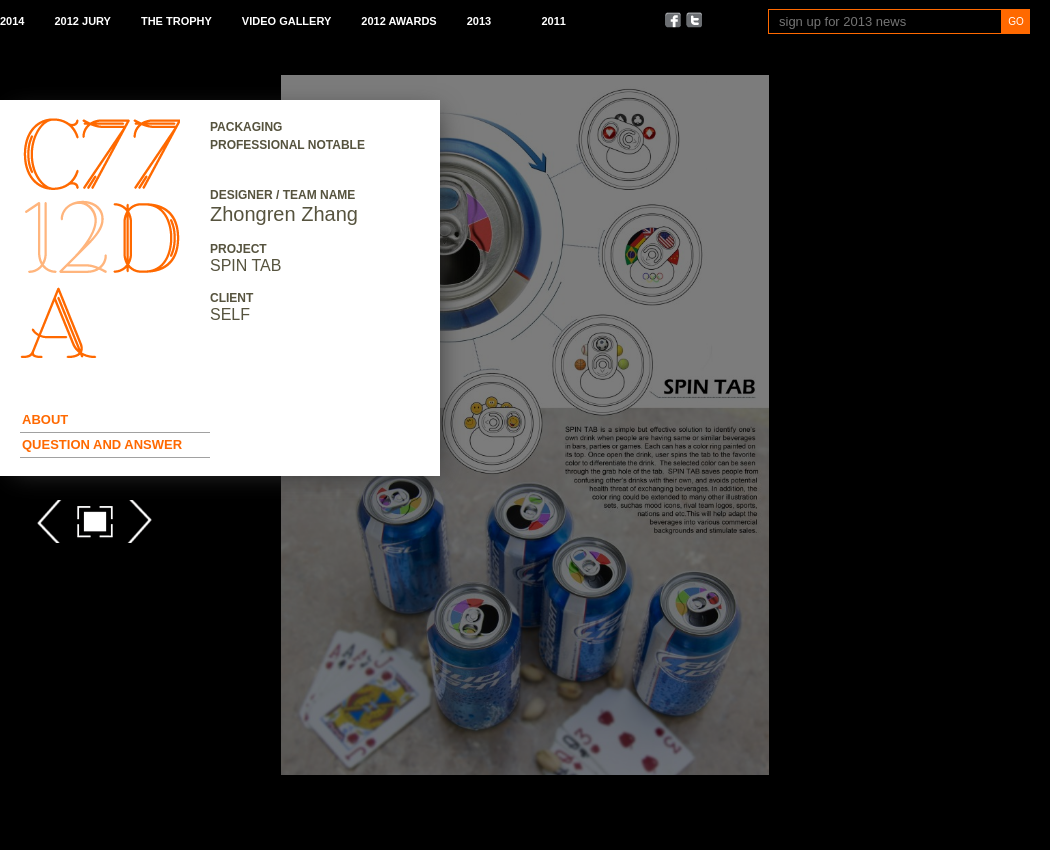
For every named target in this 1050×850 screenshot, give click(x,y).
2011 (553, 21)
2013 (479, 21)
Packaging (246, 127)
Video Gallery (286, 21)
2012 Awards (398, 21)
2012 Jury (82, 21)
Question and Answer (102, 444)
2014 (12, 21)
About (45, 419)
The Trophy (176, 21)
